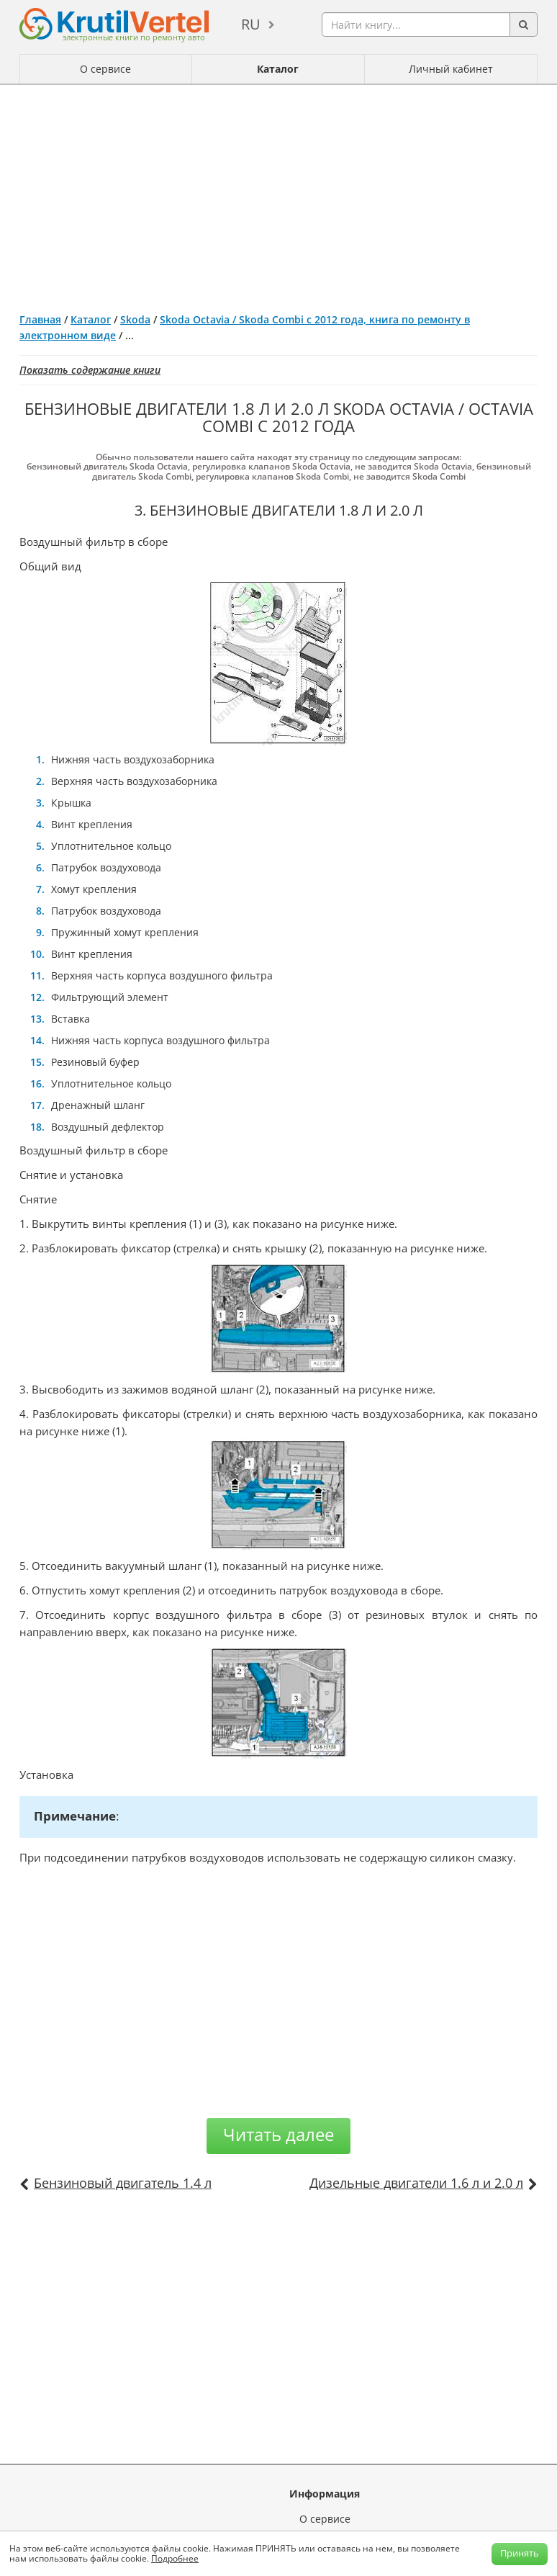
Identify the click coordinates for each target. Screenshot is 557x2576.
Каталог (278, 69)
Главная (40, 319)
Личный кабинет (451, 69)
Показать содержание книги (89, 370)
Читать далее (278, 2134)
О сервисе (105, 69)
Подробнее (175, 2558)
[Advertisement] (278, 193)
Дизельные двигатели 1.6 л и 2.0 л (416, 2183)
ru (251, 24)
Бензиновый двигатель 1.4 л (123, 2183)
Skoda (135, 319)
